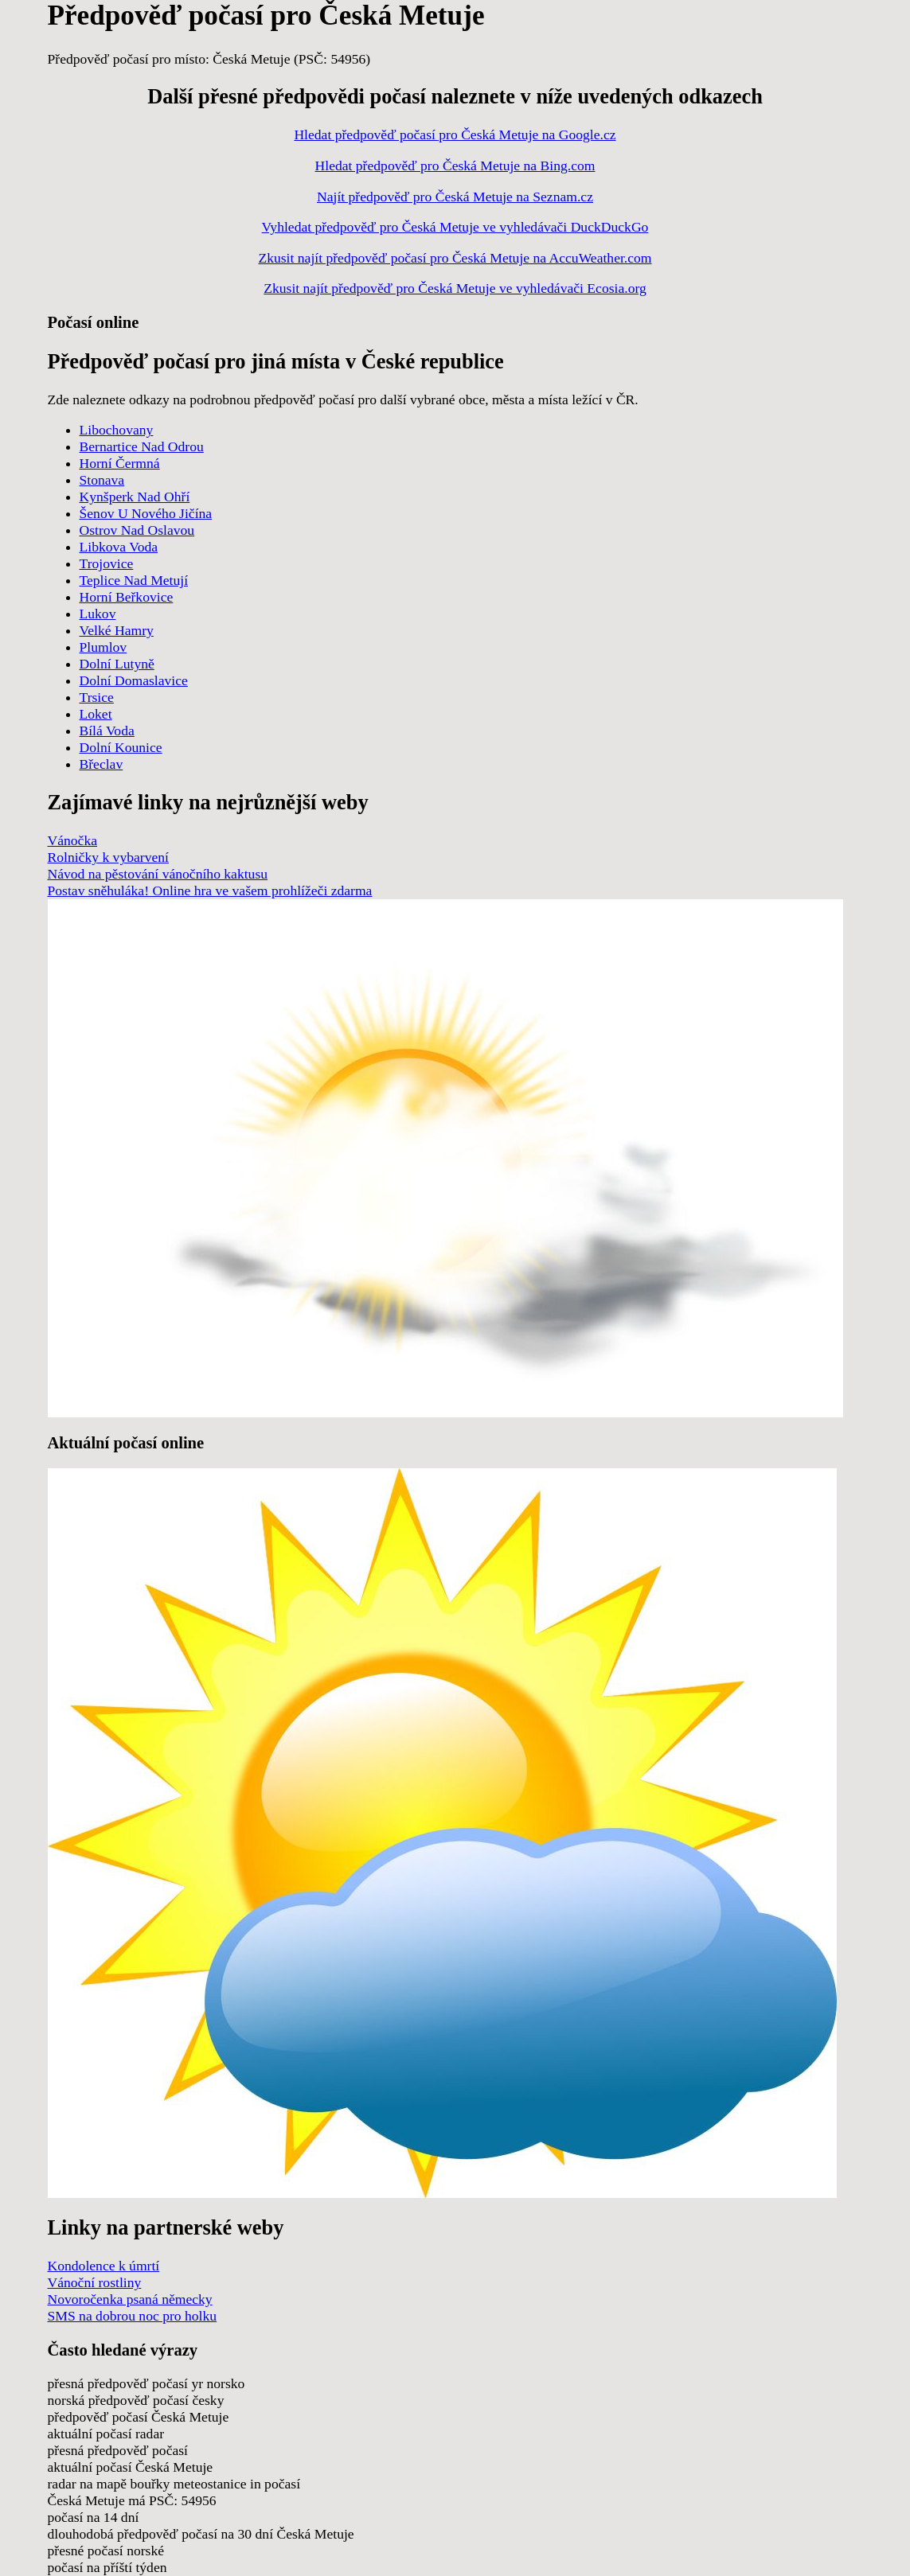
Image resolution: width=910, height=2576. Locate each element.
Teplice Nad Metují (134, 580)
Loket (96, 714)
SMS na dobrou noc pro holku (132, 2316)
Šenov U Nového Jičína (146, 513)
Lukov (98, 614)
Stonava (102, 480)
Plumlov (103, 647)
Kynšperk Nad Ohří (135, 497)
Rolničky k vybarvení (108, 857)
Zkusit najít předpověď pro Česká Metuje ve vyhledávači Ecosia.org (455, 288)
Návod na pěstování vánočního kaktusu (158, 874)
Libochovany (117, 430)
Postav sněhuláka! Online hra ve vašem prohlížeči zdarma (210, 890)
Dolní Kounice (121, 747)
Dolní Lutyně (117, 664)
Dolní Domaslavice (134, 680)
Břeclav (101, 764)
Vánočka (73, 840)
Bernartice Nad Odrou (142, 446)
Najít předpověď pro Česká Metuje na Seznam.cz (455, 197)
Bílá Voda (107, 731)
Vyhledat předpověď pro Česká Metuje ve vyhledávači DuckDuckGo (455, 227)
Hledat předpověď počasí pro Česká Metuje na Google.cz (454, 134)
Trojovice (107, 563)
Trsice (97, 697)
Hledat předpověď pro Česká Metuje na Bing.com (455, 165)
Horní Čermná (120, 463)
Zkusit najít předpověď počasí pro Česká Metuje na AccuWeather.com (454, 258)
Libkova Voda (119, 547)
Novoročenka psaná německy (130, 2299)
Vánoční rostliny (95, 2282)
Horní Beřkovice (127, 597)
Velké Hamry (117, 630)
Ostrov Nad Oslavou (137, 530)
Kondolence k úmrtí (104, 2266)
